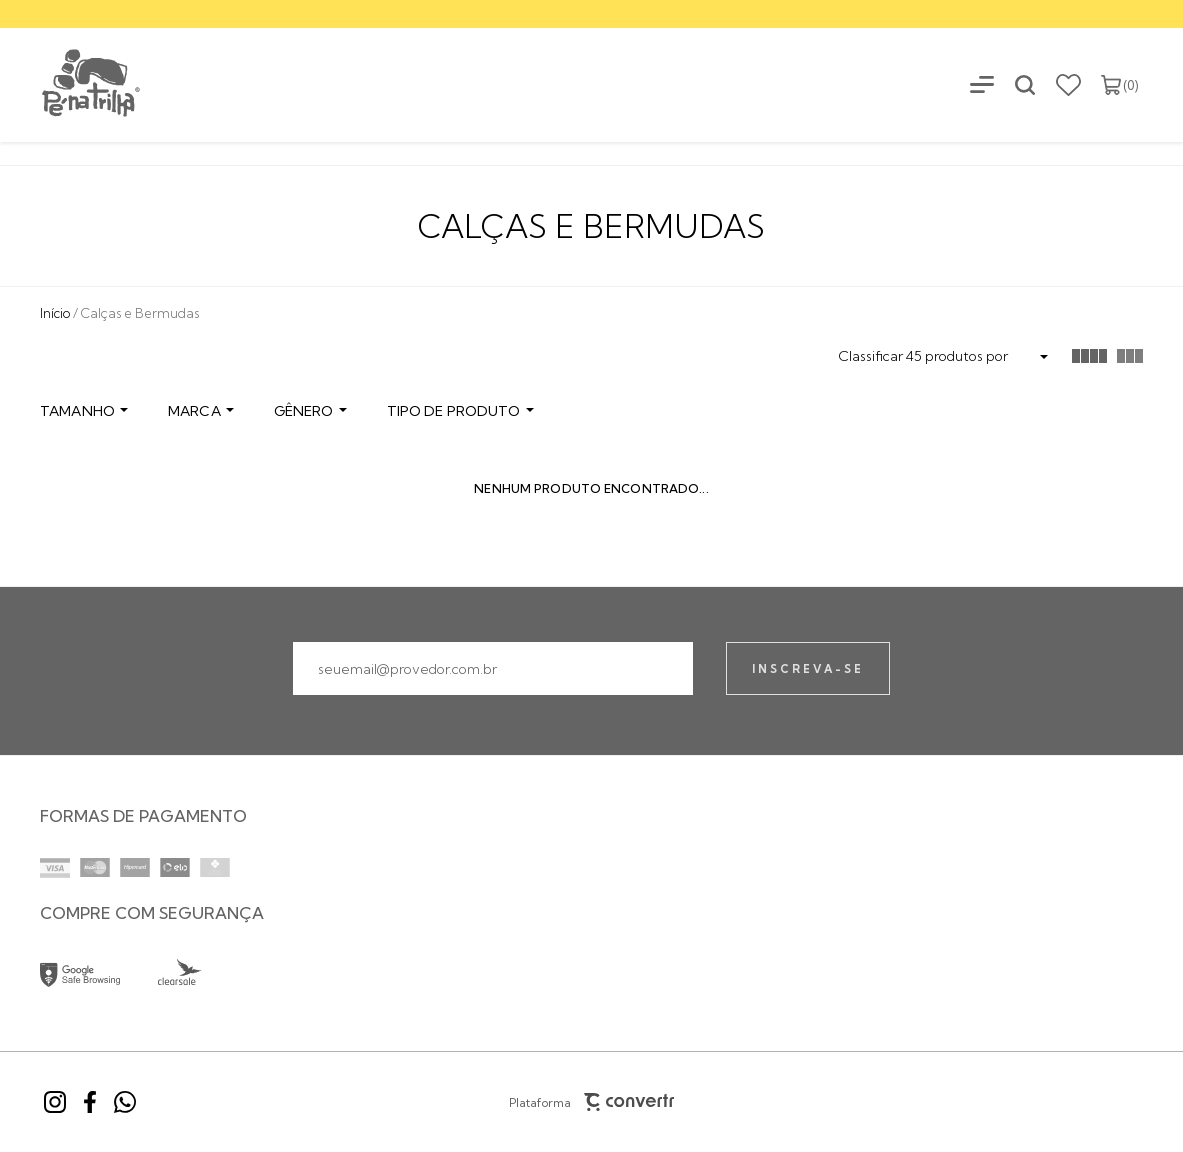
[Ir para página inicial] (55, 313)
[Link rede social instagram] (55, 1102)
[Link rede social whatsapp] (125, 1102)
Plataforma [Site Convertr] (592, 1102)
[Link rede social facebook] (90, 1102)
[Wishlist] (1068, 85)
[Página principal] (71, 84)
